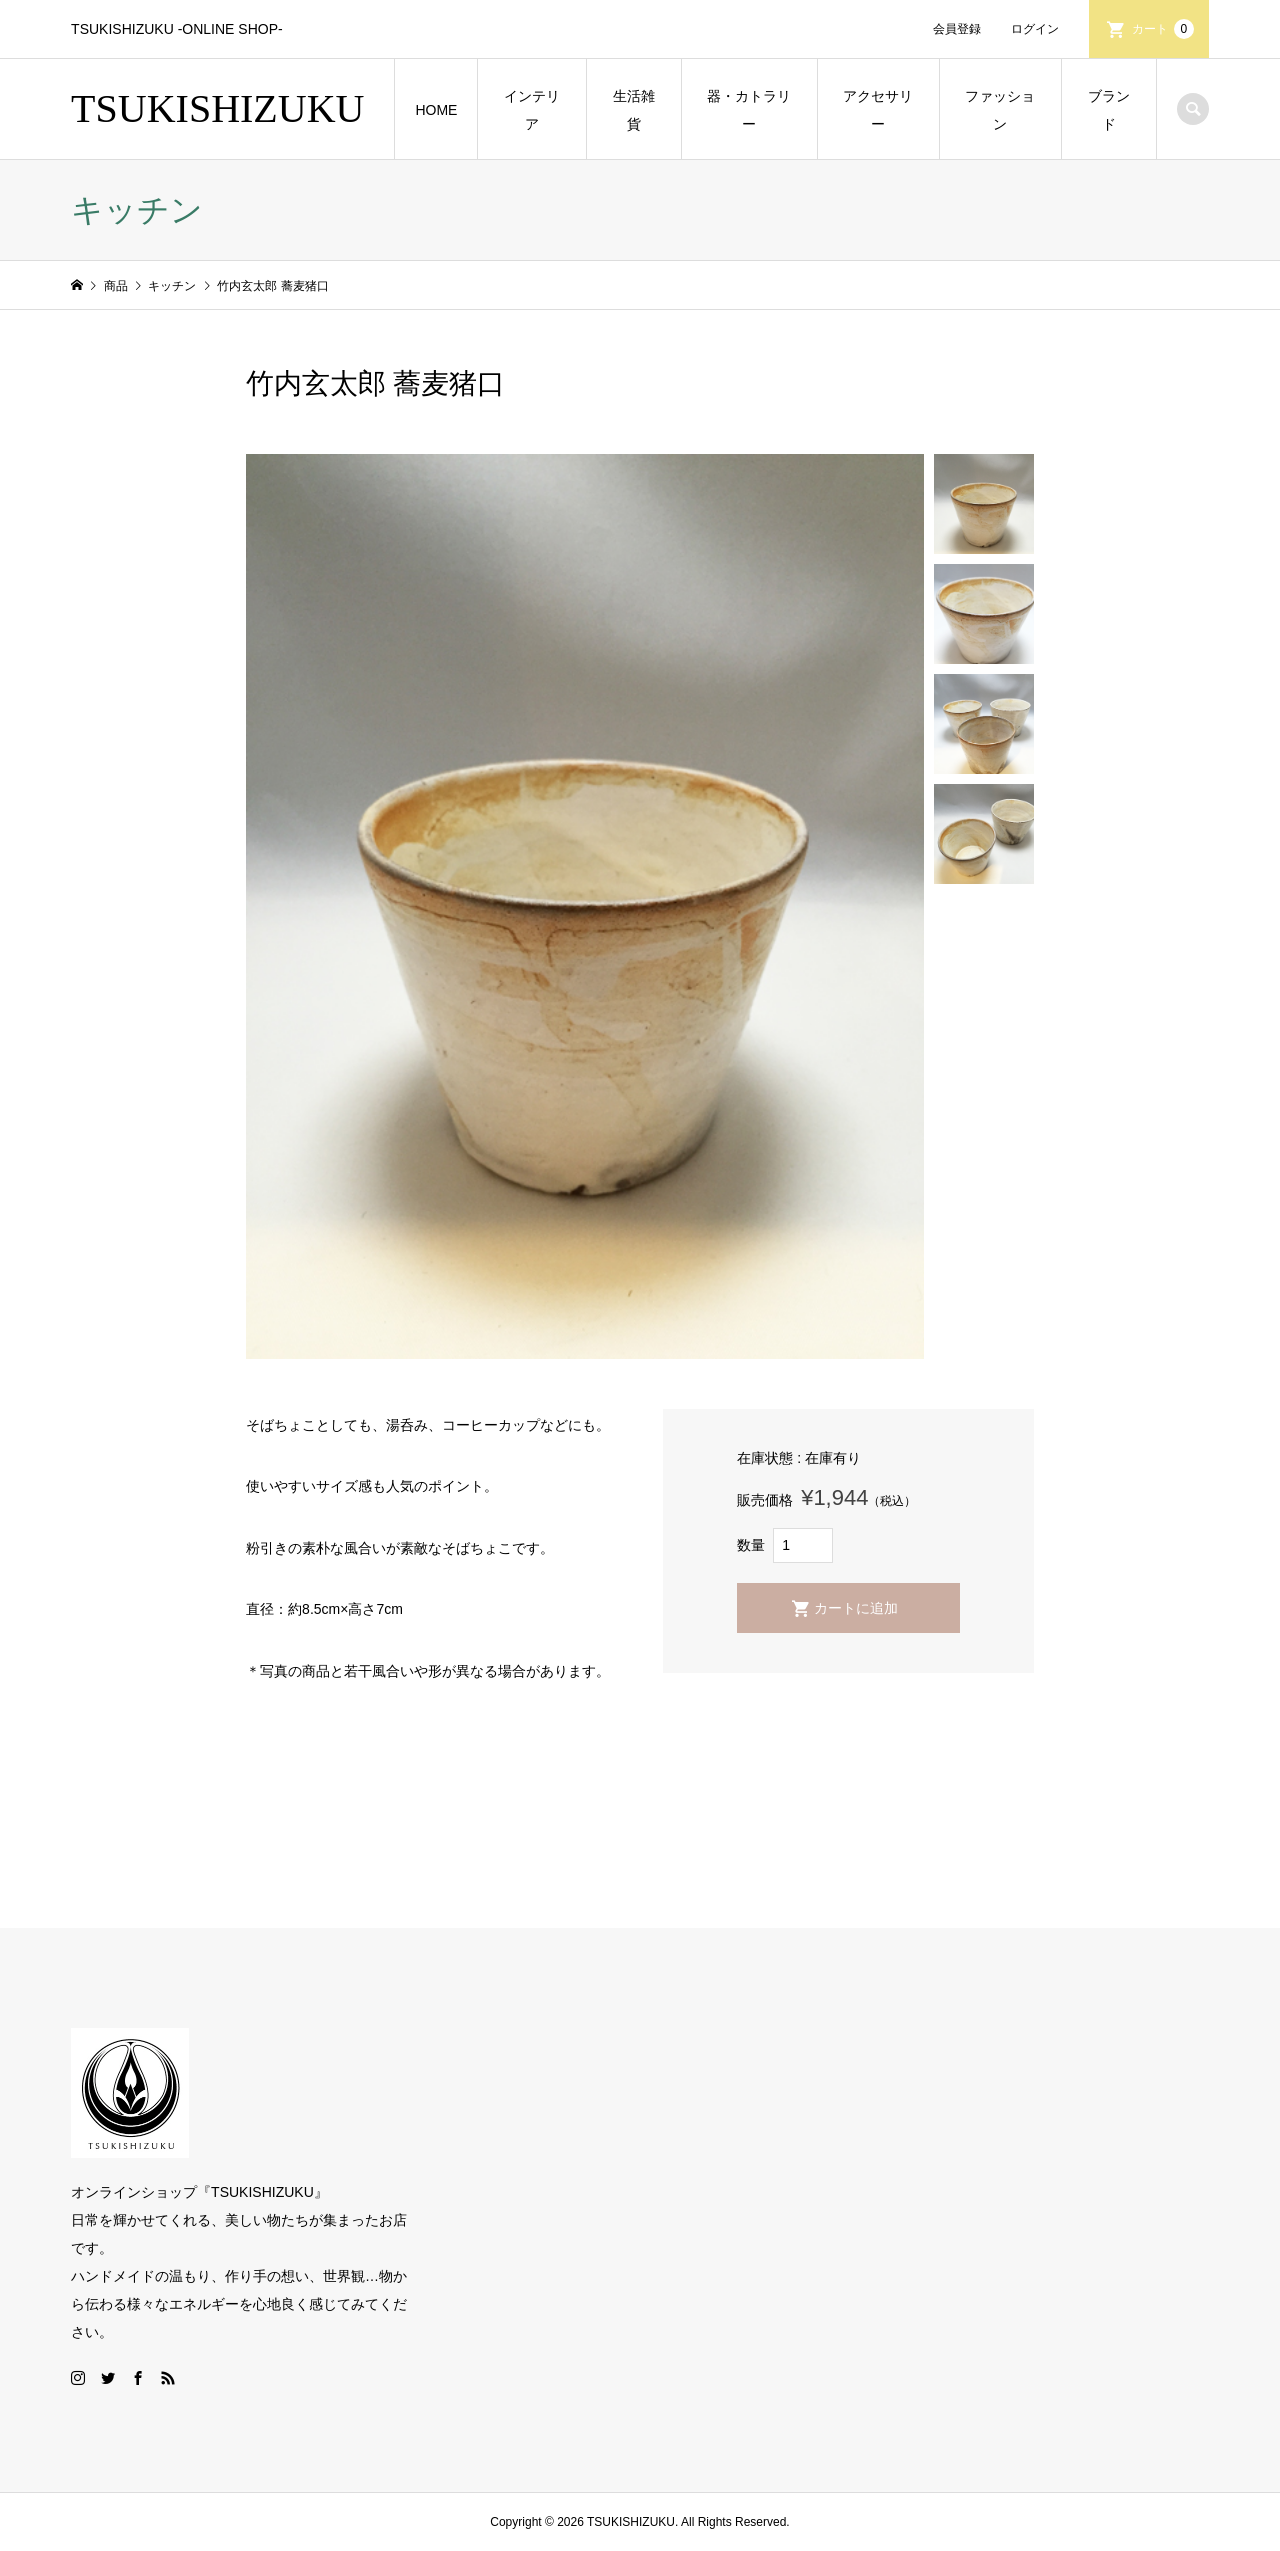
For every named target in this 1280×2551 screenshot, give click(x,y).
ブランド (1109, 110)
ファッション (1000, 110)
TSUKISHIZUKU (217, 108)
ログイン (1035, 29)
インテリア (532, 110)
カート (1163, 29)
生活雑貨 (634, 110)
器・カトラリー (749, 110)
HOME (436, 110)
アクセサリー (878, 110)
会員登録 (957, 29)
